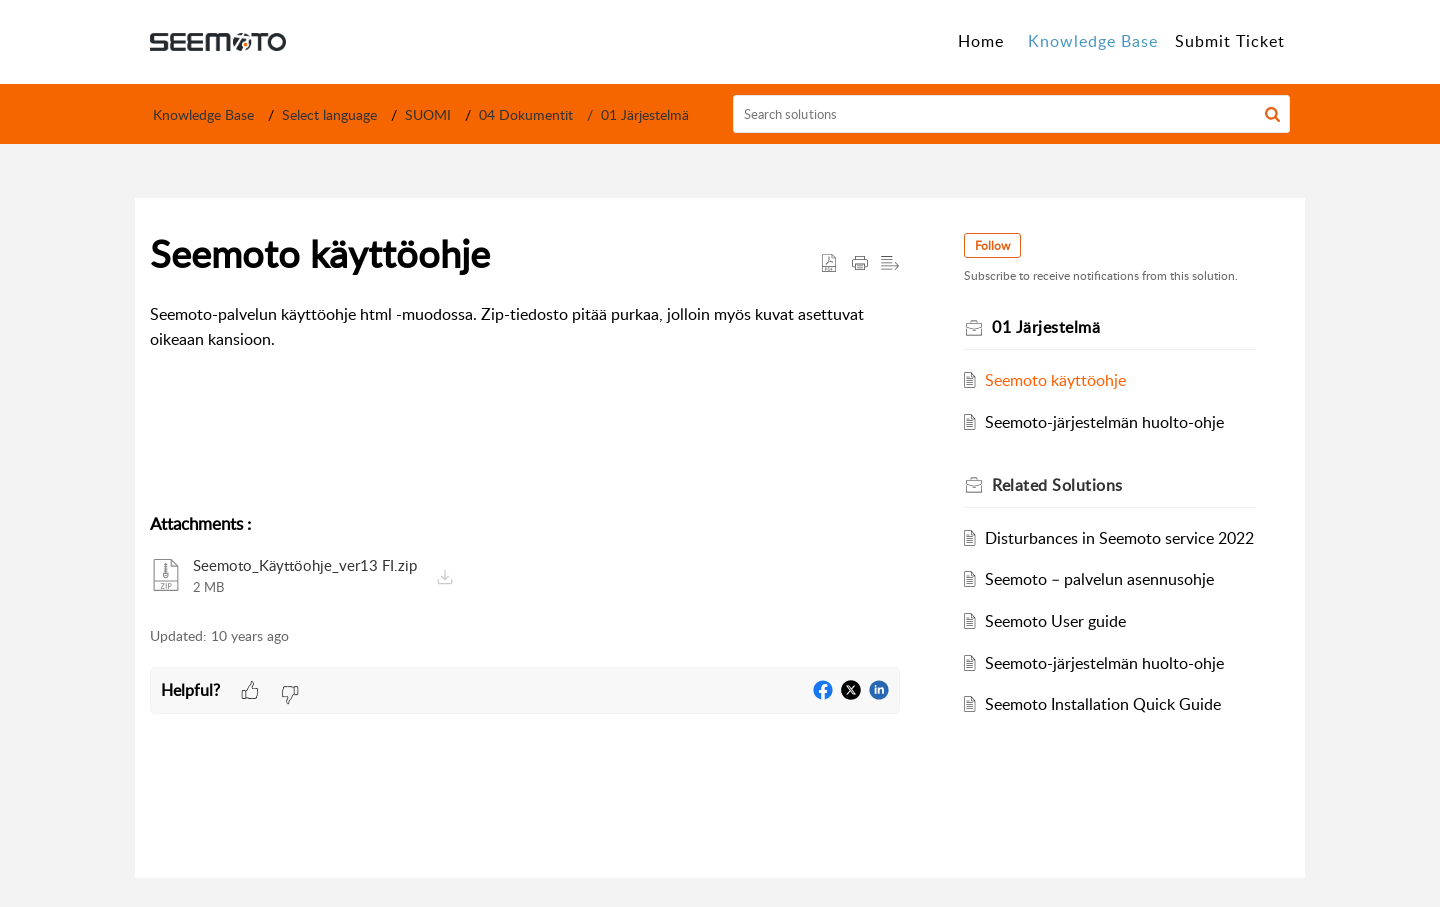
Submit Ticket (1230, 41)
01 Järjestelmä (645, 114)
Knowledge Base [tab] (1093, 41)
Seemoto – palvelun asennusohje (1099, 579)
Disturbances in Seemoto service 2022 (1119, 538)
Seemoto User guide (1055, 621)
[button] (1272, 114)
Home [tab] (981, 41)
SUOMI (428, 114)
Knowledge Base (203, 114)
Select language (329, 114)
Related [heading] (1057, 485)
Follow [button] (992, 245)
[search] (1012, 114)
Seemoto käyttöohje (1055, 380)
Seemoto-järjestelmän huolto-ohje (1104, 422)
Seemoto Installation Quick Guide (1103, 704)
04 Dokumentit (526, 114)
